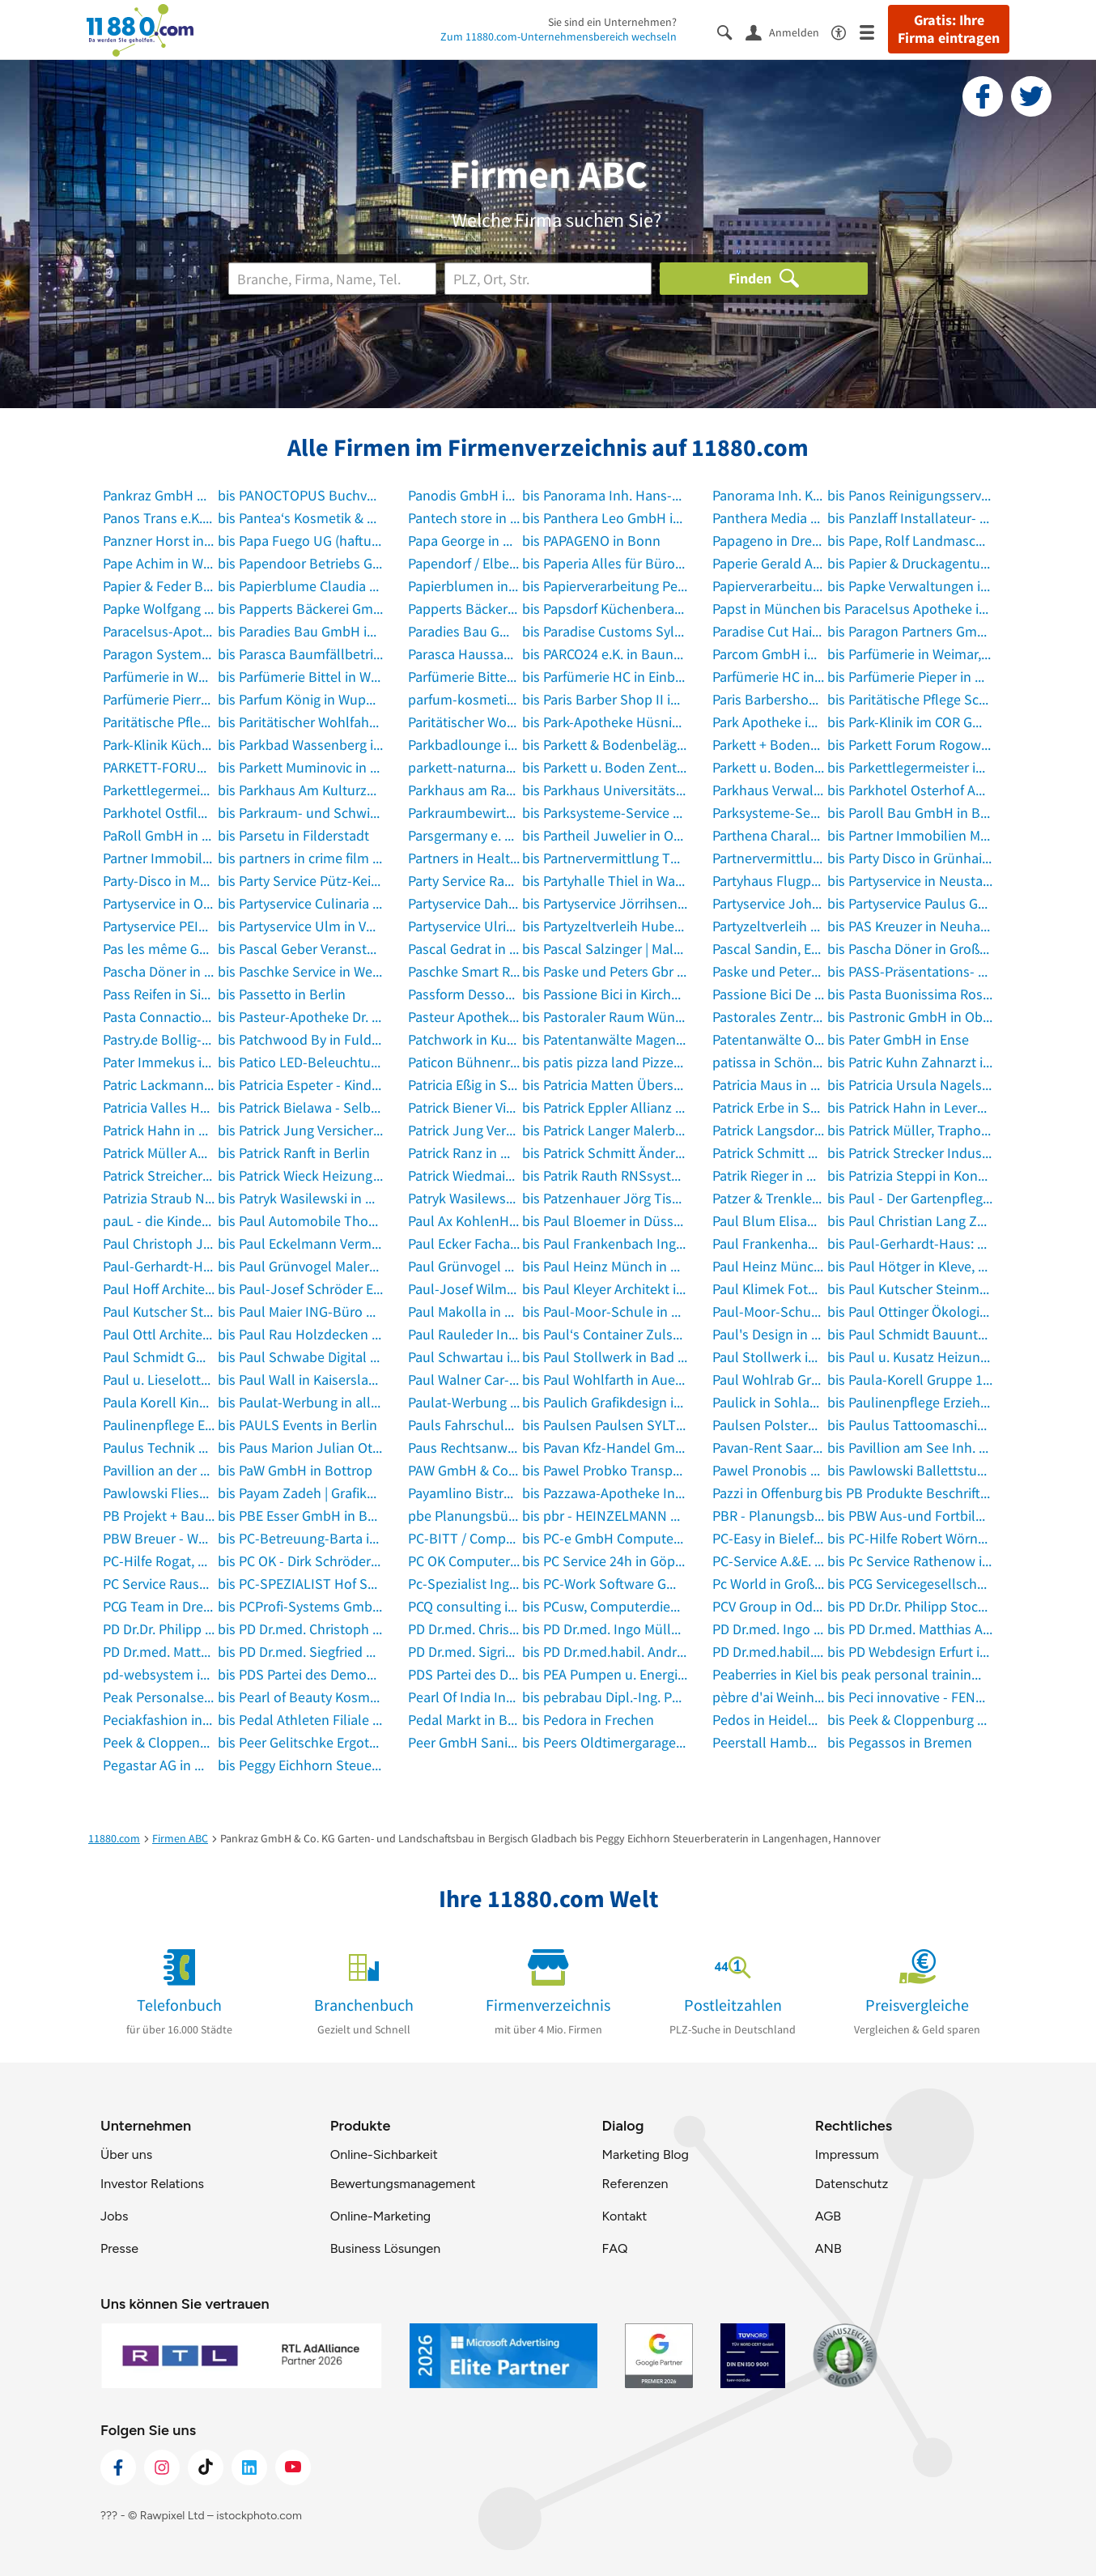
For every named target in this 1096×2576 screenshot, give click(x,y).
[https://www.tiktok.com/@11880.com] (205, 2467)
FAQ (614, 2248)
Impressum (847, 2154)
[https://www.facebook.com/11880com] (118, 2467)
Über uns (126, 2154)
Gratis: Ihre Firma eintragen (949, 29)
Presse (119, 2248)
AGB (828, 2216)
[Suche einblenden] (731, 31)
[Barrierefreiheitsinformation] (845, 31)
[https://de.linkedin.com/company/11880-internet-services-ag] (249, 2467)
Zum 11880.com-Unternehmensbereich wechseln (558, 36)
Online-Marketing (380, 2216)
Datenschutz (852, 2183)
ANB (828, 2248)
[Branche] (332, 278)
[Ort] (548, 278)
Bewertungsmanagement (403, 2183)
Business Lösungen (385, 2248)
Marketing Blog (644, 2154)
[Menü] (874, 31)
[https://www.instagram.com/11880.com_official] (162, 2467)
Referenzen (634, 2183)
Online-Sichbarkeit (384, 2154)
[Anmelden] (788, 32)
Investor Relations (152, 2183)
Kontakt (624, 2216)
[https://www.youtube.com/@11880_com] (293, 2467)
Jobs (114, 2216)
